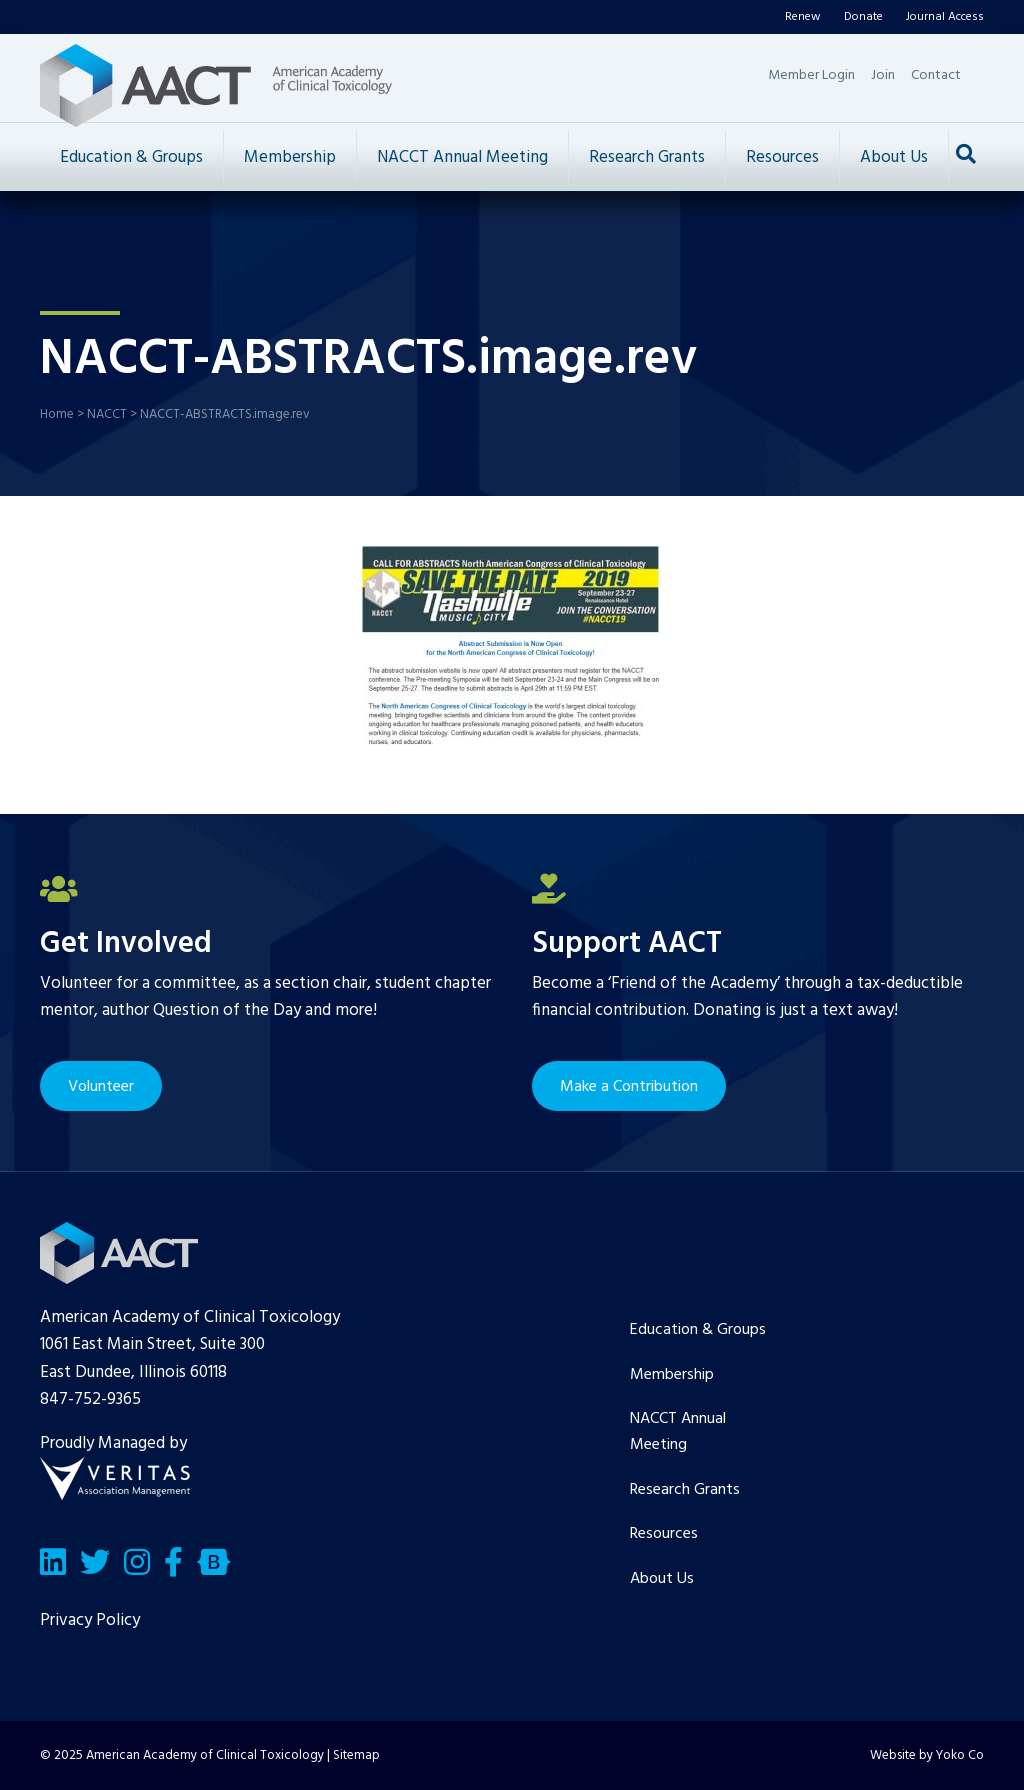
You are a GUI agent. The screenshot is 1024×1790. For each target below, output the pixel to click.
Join (883, 75)
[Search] (966, 154)
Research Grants (647, 157)
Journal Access (945, 17)
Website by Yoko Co (927, 1755)
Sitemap (356, 1755)
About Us (894, 157)
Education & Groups (131, 157)
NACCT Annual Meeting (462, 157)
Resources (782, 157)
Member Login (811, 75)
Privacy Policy (90, 1620)
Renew (803, 17)
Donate (863, 17)
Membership (290, 157)
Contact (936, 75)
